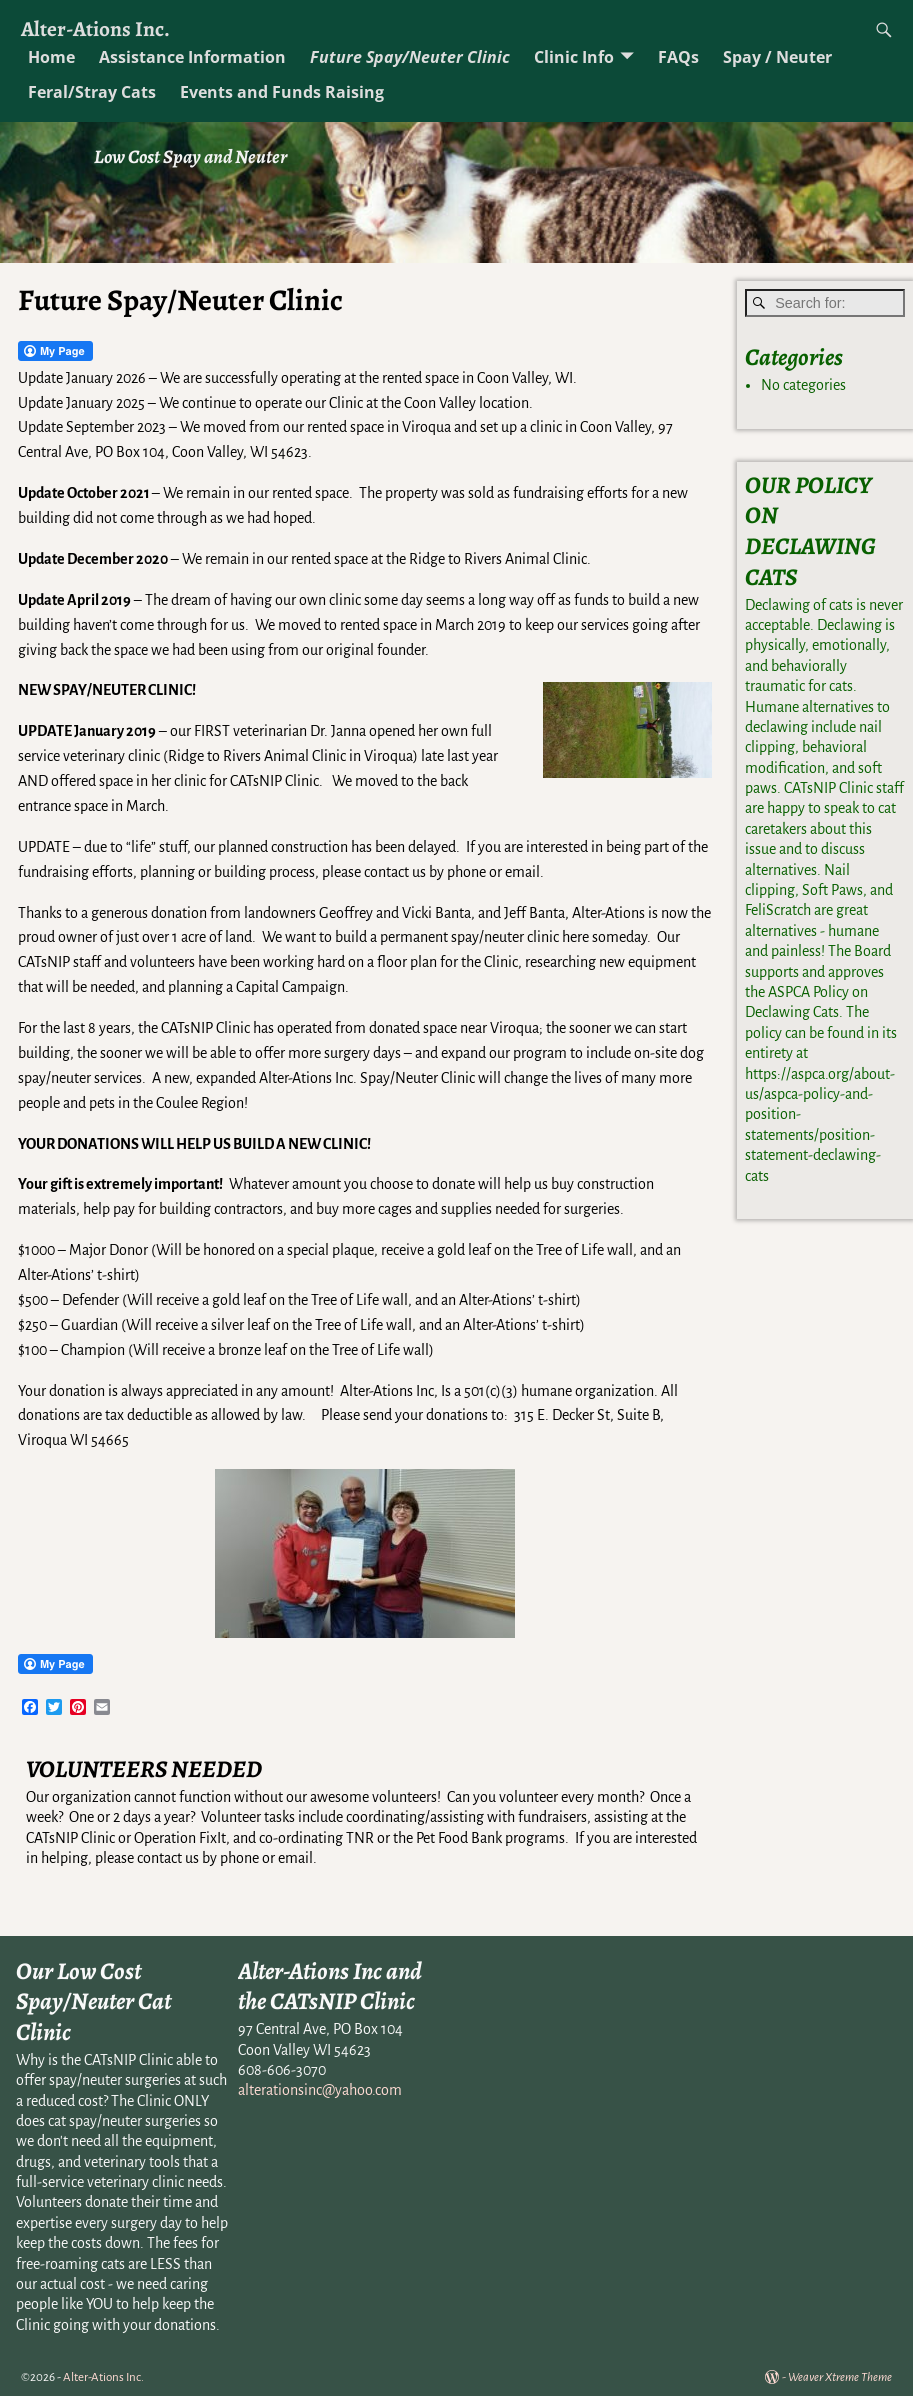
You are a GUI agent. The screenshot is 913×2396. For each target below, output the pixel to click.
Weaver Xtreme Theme (840, 2377)
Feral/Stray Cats (92, 92)
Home (51, 57)
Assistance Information (192, 57)
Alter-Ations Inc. (95, 28)
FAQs (678, 57)
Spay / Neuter (777, 57)
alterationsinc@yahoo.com (320, 2090)
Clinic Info (574, 57)
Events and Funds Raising (282, 92)
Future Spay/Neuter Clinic (410, 57)
